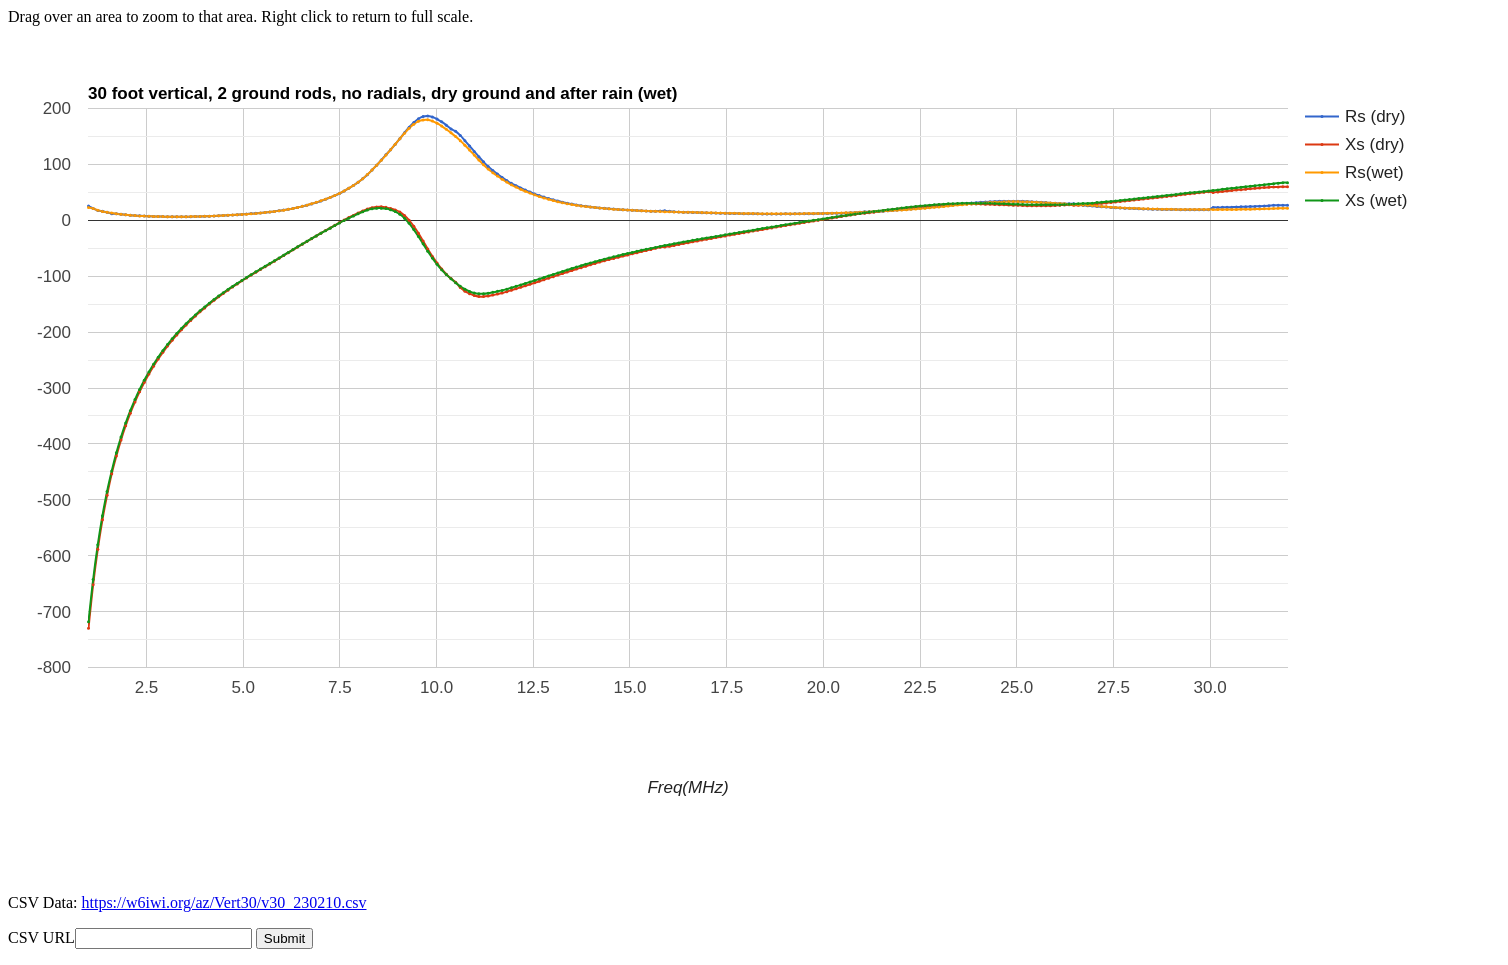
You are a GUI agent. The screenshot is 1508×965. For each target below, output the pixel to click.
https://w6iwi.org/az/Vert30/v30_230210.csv (223, 902)
